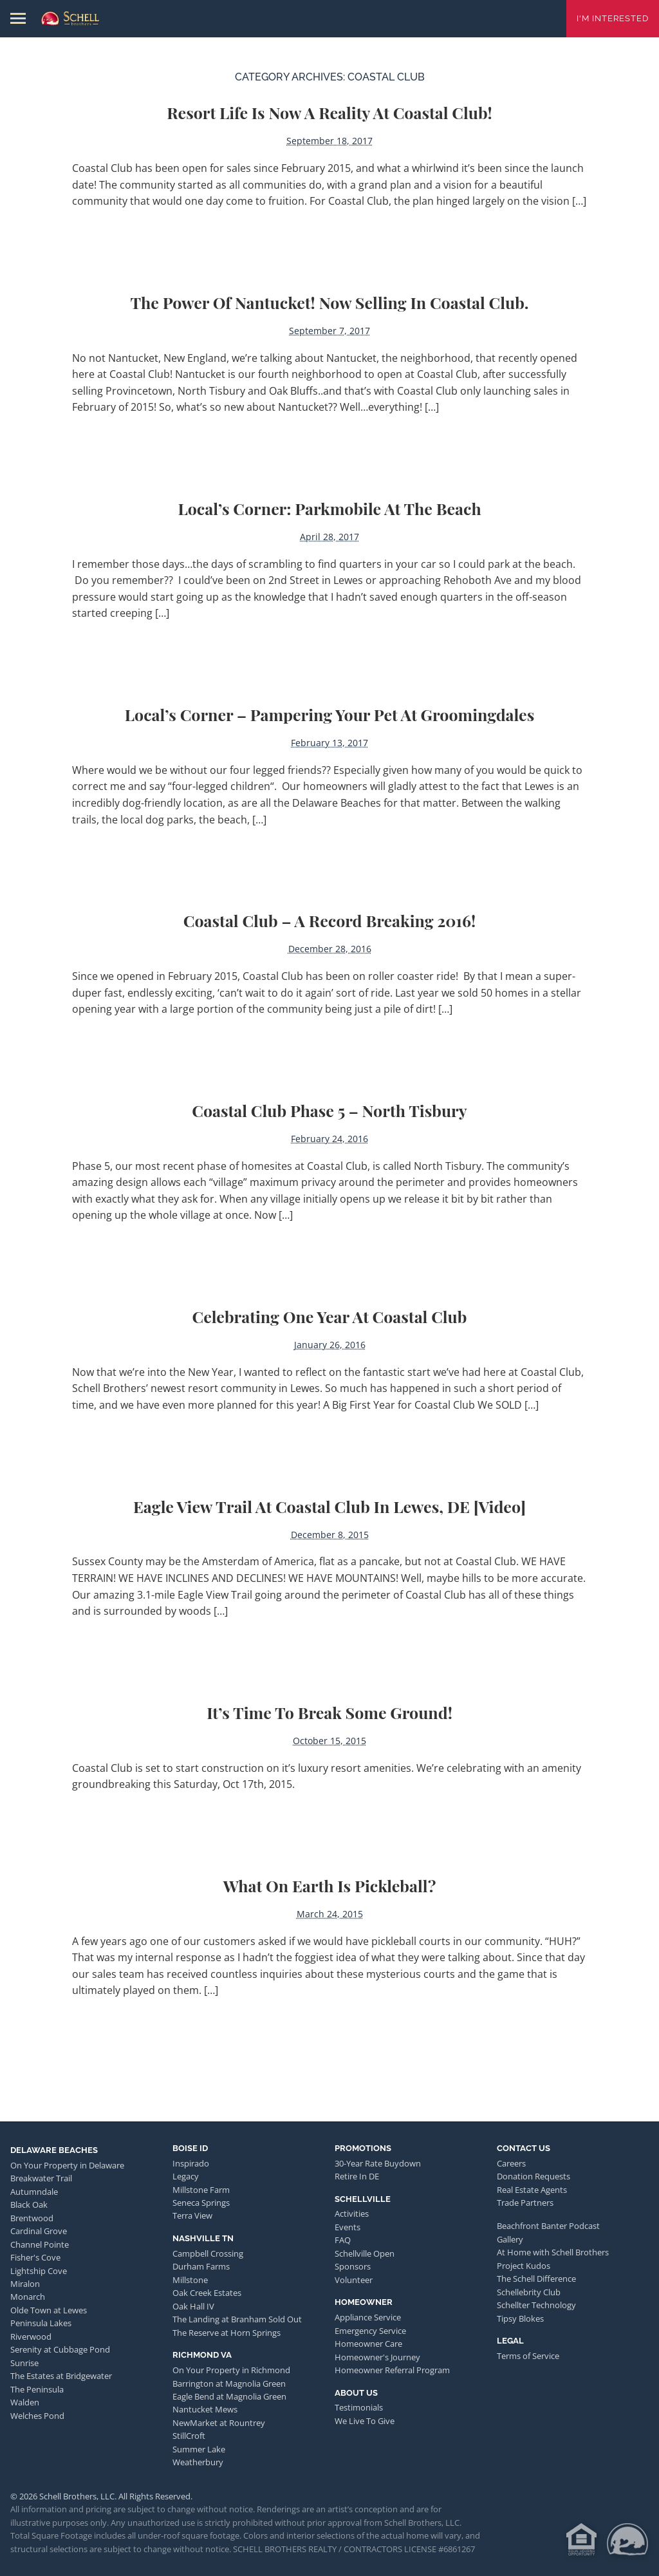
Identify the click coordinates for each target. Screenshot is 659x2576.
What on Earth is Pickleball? (329, 1885)
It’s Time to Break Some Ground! (329, 1712)
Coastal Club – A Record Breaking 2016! (329, 920)
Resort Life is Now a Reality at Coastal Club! (329, 112)
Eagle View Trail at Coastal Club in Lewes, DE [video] (329, 1506)
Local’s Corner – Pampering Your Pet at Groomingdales (330, 714)
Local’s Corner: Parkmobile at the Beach (329, 508)
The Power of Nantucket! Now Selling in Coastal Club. (329, 302)
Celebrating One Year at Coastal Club (329, 1316)
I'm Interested (613, 18)
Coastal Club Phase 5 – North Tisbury (329, 1110)
